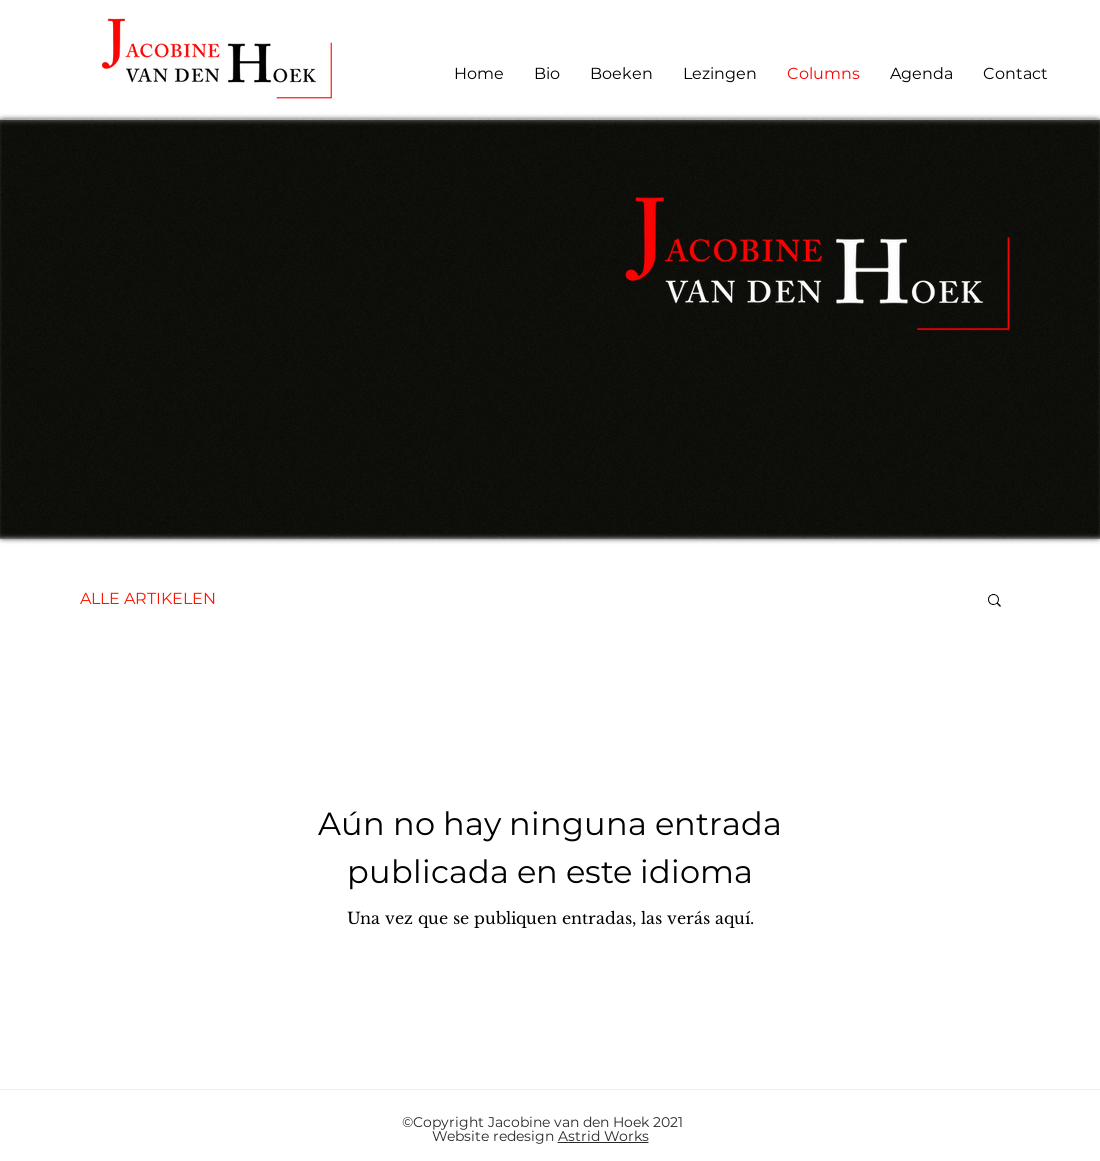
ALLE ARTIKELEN (148, 598)
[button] (994, 601)
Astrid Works (603, 1136)
